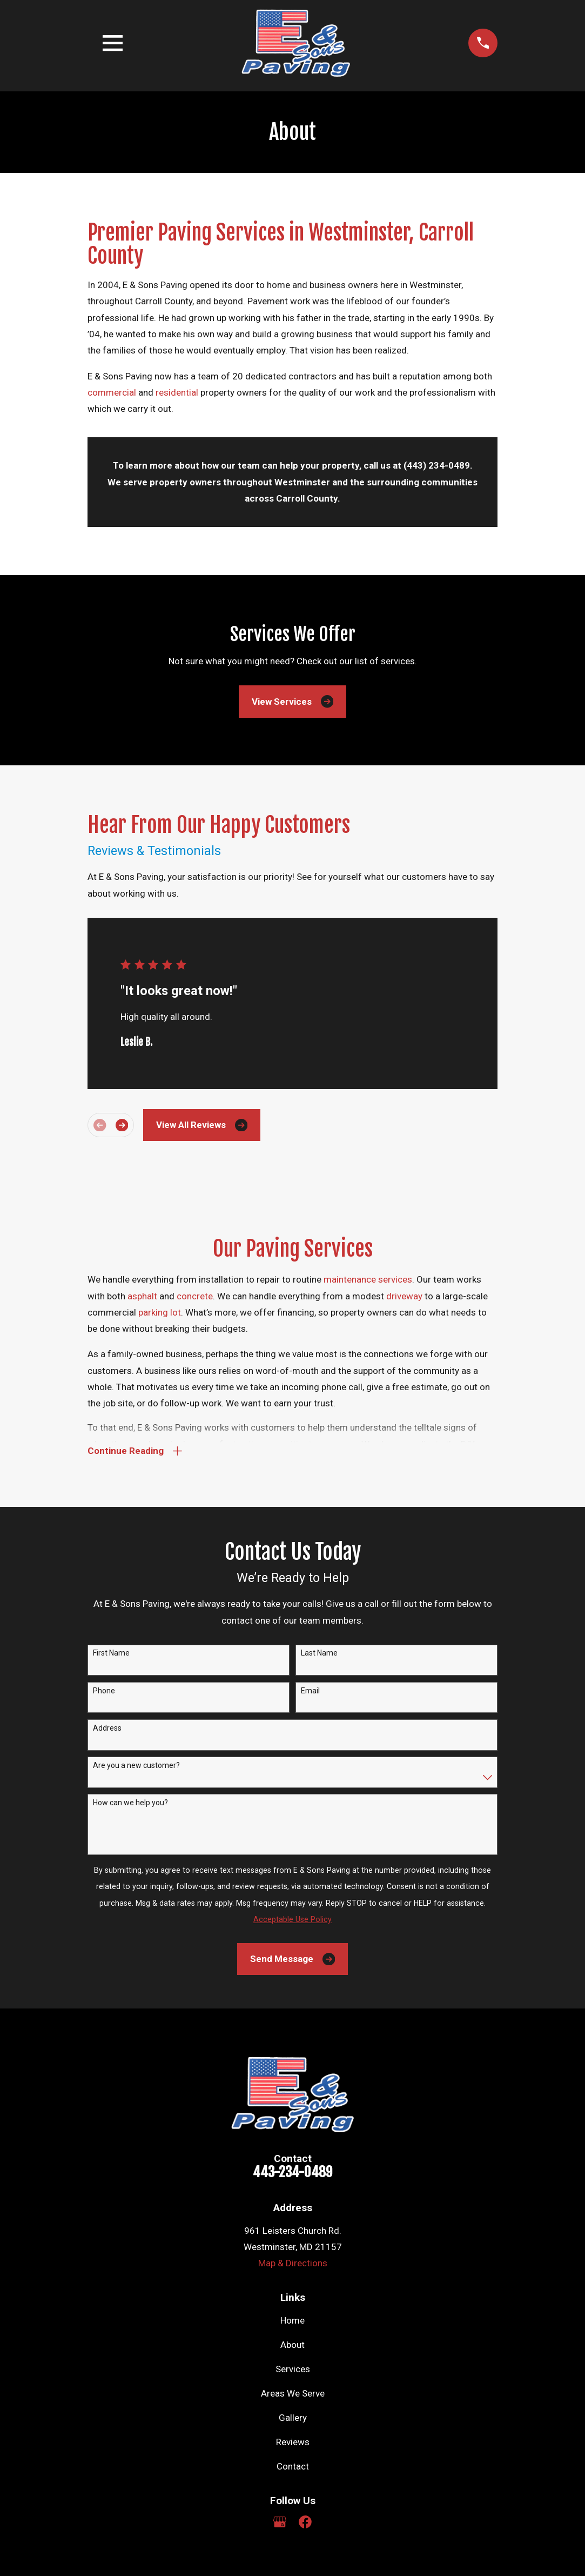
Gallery (293, 2417)
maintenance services (368, 1279)
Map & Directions (292, 2263)
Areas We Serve (293, 2393)
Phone (104, 1690)
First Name (111, 1653)
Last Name (319, 1653)
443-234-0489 (292, 2171)
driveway (405, 1296)
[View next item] (122, 1125)
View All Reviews (201, 1125)
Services (292, 2369)
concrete (195, 1296)
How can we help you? (130, 1802)
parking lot (159, 1312)
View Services (292, 701)
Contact (293, 2466)
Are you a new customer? (136, 1765)
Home (292, 2320)
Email (310, 1690)
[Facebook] (305, 2521)
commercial (113, 392)
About (292, 2344)
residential (177, 392)
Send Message (292, 1959)
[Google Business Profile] (279, 2521)
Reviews (293, 2442)
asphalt (143, 1296)
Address (107, 1728)
